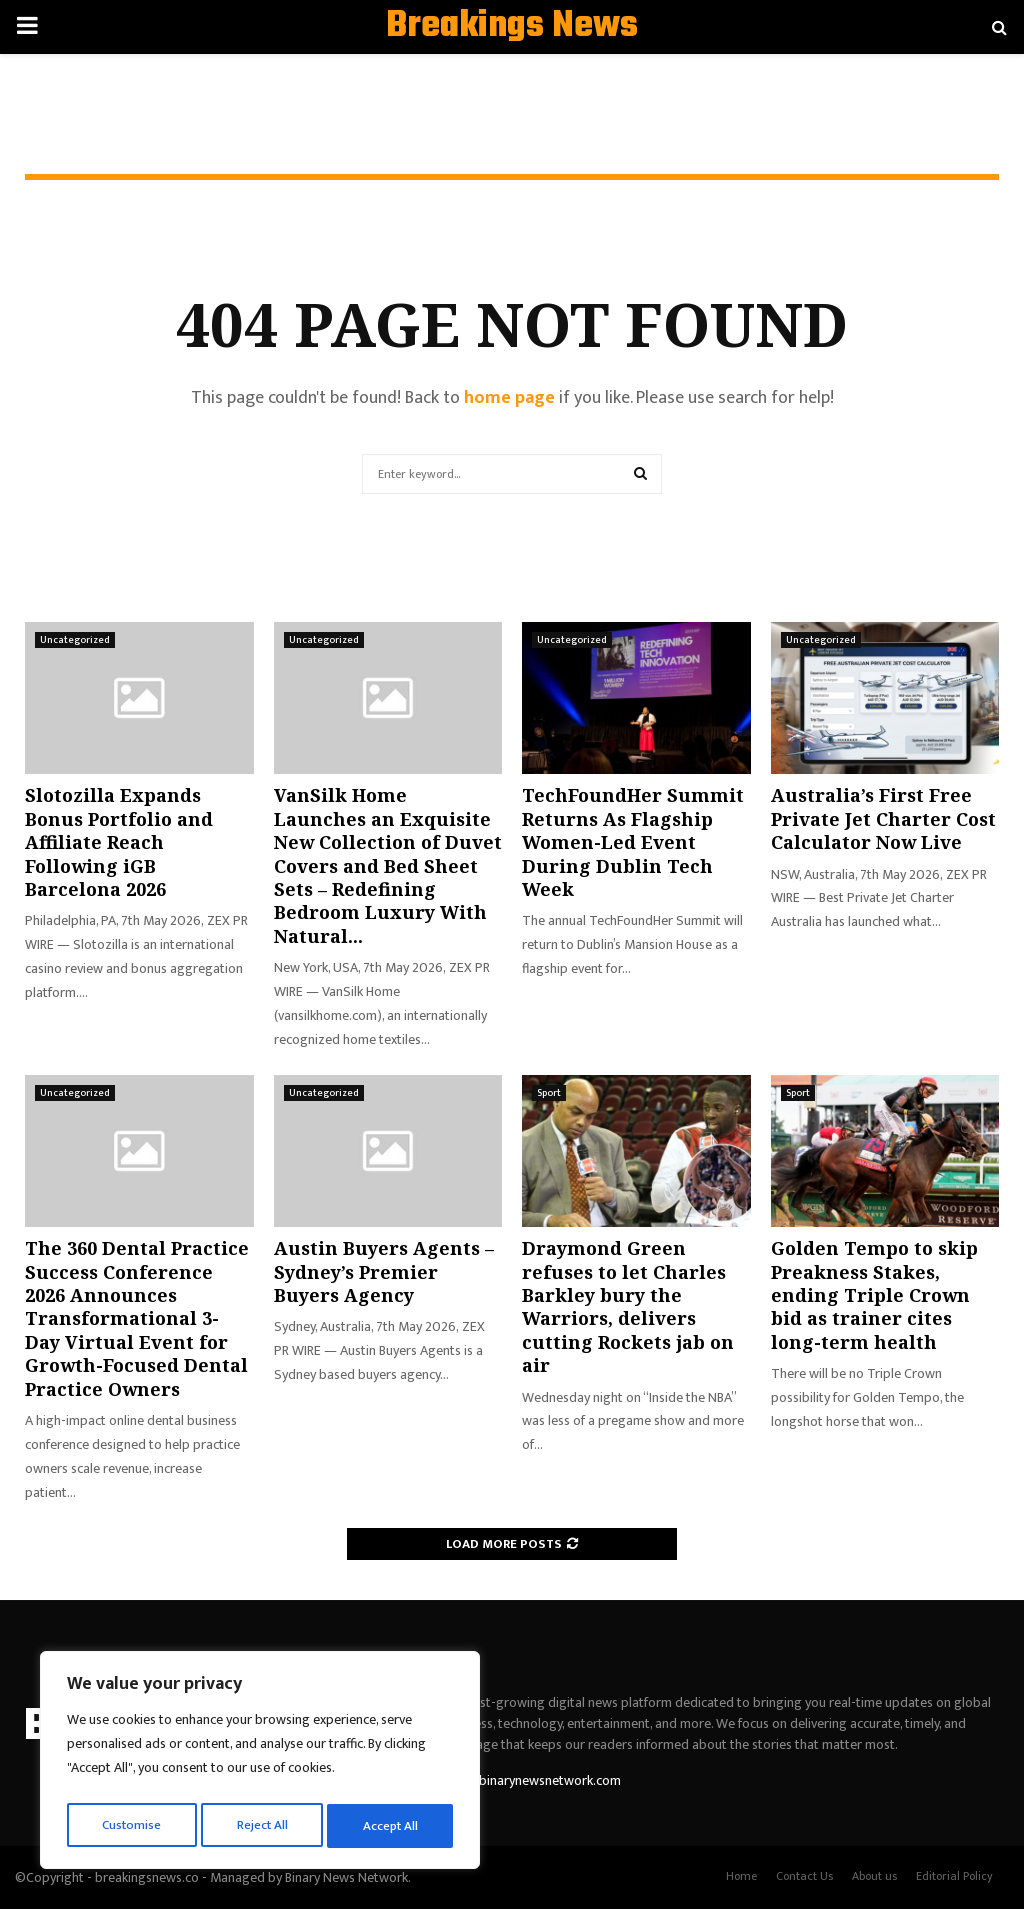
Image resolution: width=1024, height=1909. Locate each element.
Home (741, 1876)
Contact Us (804, 1876)
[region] (260, 1764)
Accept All (391, 1825)
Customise (131, 1825)
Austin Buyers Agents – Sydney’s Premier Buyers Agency (384, 1271)
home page (509, 398)
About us (874, 1876)
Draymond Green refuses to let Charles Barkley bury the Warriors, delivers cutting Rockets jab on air (628, 1306)
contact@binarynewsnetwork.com (521, 1780)
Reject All (263, 1825)
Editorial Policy (954, 1876)
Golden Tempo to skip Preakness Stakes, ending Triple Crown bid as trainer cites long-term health (874, 1295)
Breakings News (512, 27)
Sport (549, 1093)
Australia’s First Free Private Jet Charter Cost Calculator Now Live (883, 818)
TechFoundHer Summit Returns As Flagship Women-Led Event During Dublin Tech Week (633, 842)
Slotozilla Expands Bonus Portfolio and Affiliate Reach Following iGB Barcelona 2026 (119, 842)
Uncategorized (75, 640)
